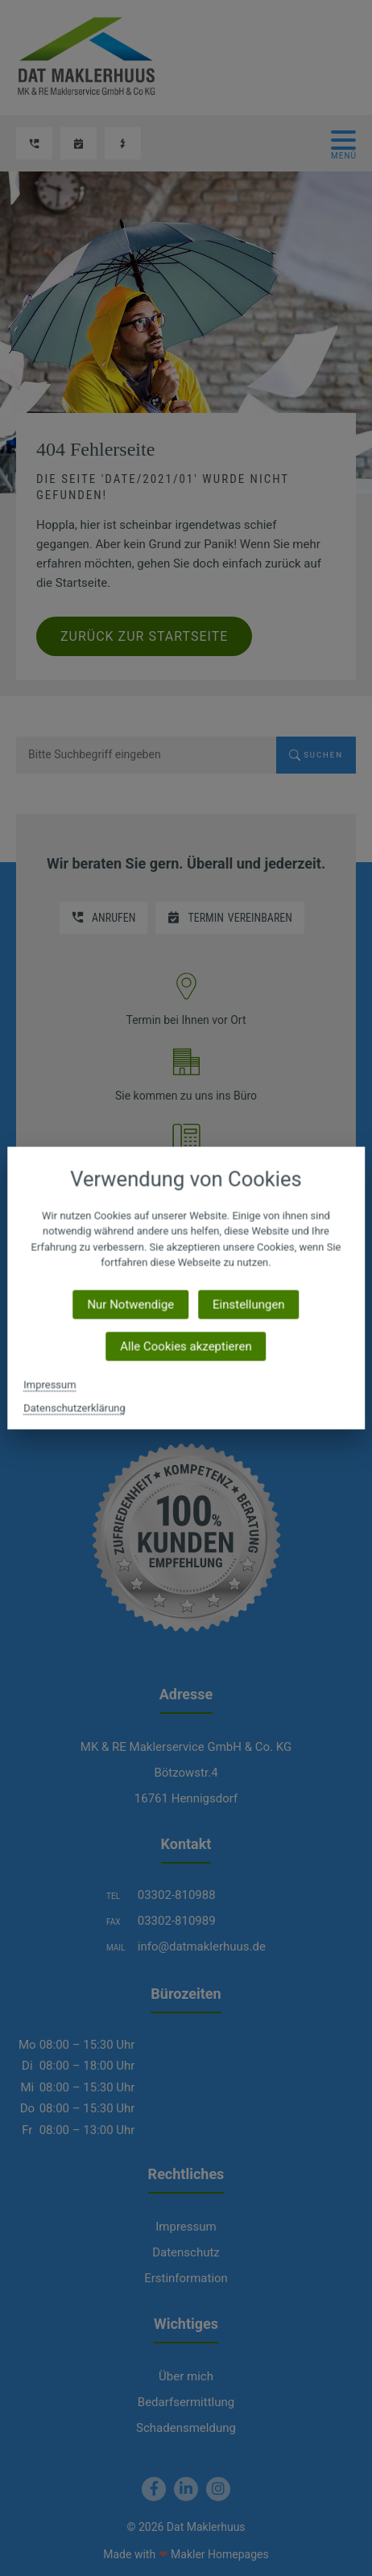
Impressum (49, 1384)
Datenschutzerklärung (74, 1408)
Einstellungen (249, 1304)
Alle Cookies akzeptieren (185, 1346)
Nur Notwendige (130, 1304)
